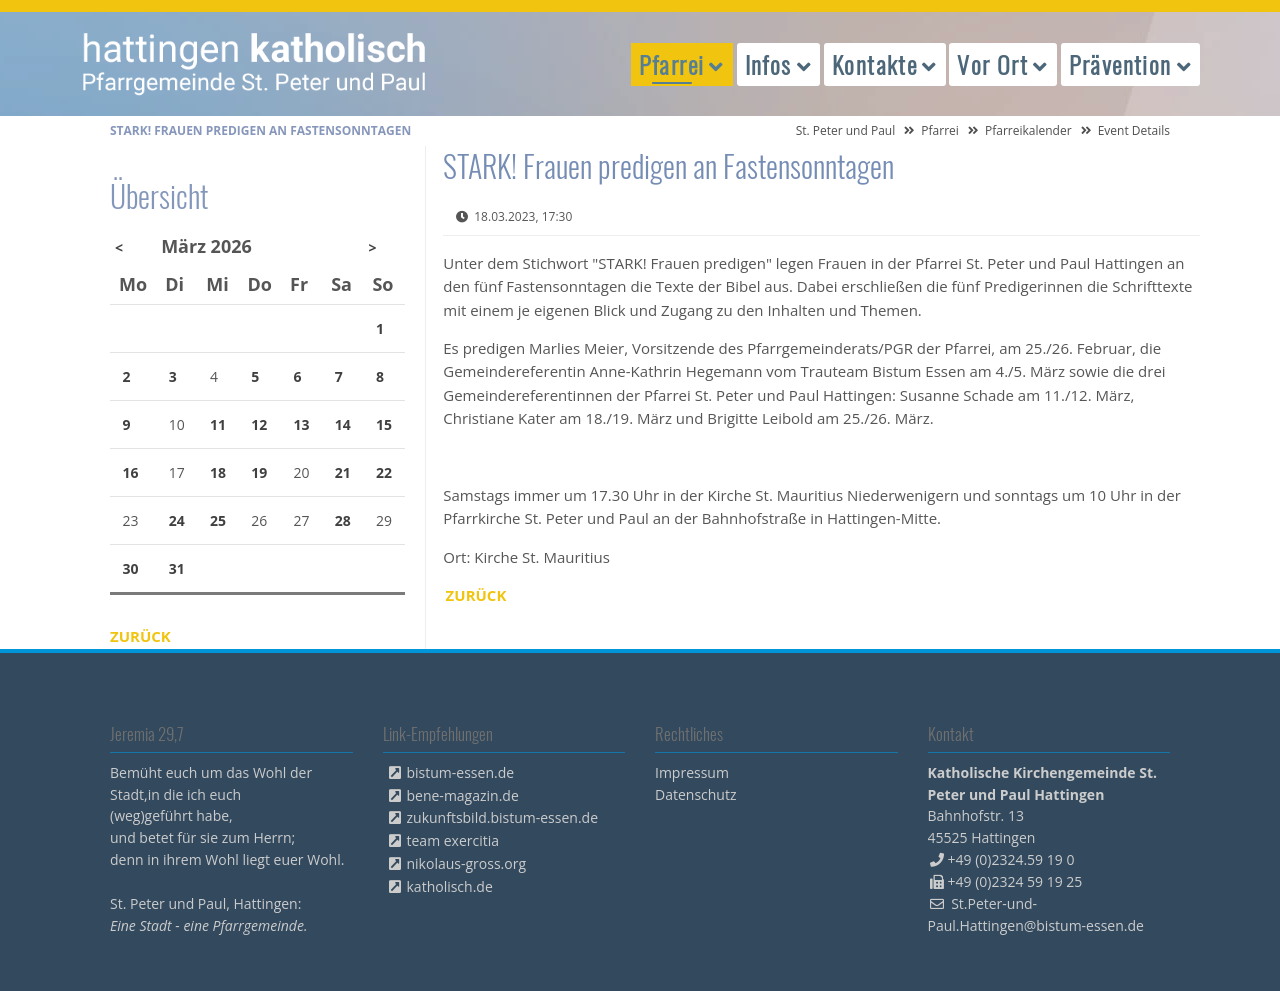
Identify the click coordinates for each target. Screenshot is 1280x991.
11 (218, 424)
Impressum (692, 772)
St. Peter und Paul (846, 130)
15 (384, 424)
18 (218, 472)
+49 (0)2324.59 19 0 (1011, 859)
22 (384, 472)
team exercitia (453, 840)
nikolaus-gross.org (467, 863)
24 (177, 520)
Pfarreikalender (1028, 130)
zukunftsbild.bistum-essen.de (503, 817)
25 (218, 520)
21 (343, 472)
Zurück (476, 595)
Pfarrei (940, 130)
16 (131, 472)
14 (343, 424)
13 (302, 424)
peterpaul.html (255, 64)
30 (131, 568)
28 (343, 520)
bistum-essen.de (461, 772)
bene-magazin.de (463, 795)
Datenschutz (695, 794)
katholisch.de (450, 886)
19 (259, 472)
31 (177, 568)
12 (259, 424)
